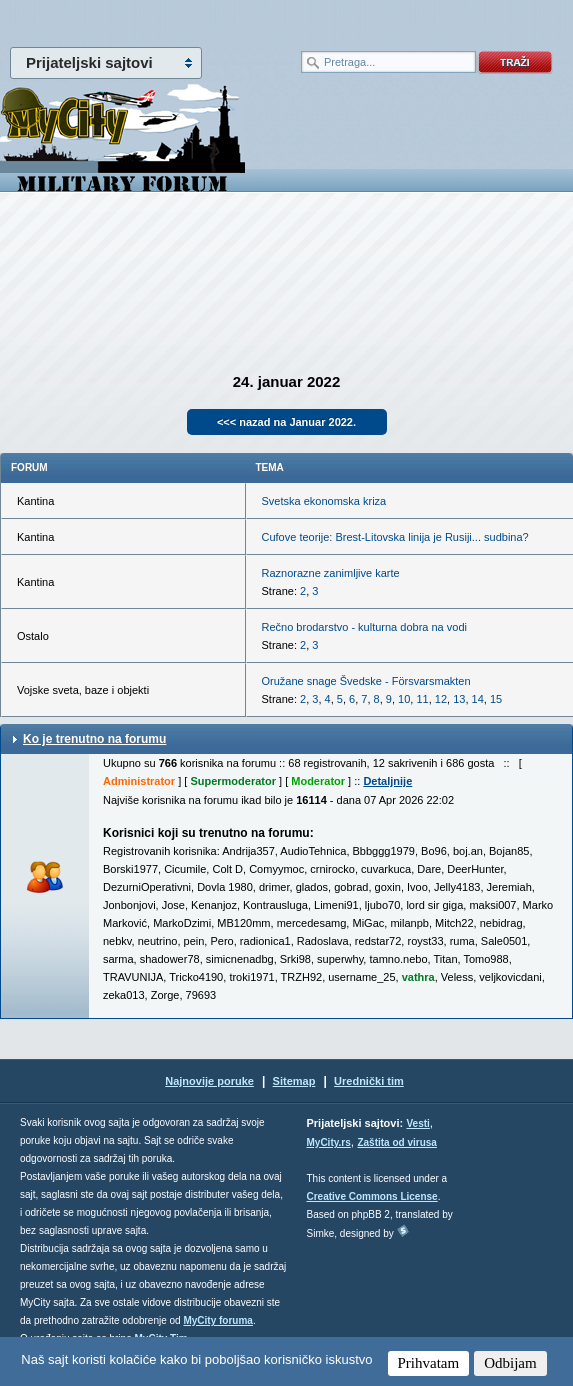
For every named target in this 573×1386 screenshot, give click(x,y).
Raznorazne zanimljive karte (331, 573)
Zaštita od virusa (396, 1142)
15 (496, 699)
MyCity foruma (217, 1320)
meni (143, 20)
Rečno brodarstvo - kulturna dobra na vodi (364, 627)
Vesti (417, 1123)
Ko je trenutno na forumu (94, 739)
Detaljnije (387, 781)
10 (404, 699)
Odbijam (510, 1363)
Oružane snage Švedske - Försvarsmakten (366, 681)
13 (459, 699)
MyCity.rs (329, 1142)
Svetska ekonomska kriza (324, 501)
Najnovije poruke (209, 1081)
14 (478, 699)
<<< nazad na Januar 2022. (286, 422)
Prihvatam (429, 1363)
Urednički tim (369, 1081)
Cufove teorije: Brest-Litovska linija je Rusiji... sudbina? (395, 537)
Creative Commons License (372, 1196)
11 (422, 699)
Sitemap (294, 1081)
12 (441, 699)
